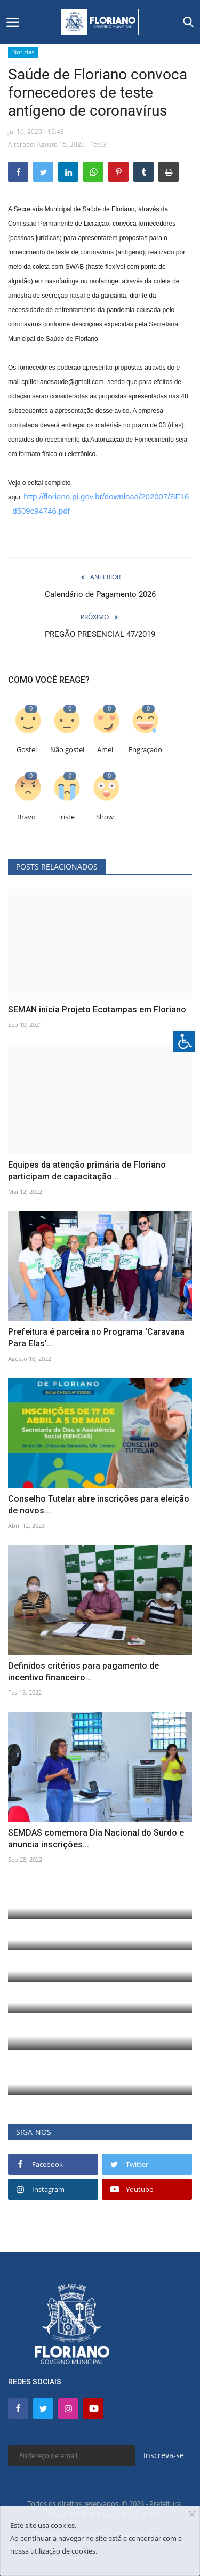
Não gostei (67, 749)
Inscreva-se (163, 2455)
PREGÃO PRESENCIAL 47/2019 (100, 634)
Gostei (27, 749)
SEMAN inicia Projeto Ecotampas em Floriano (97, 1009)
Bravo (26, 817)
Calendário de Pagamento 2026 (100, 594)
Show (105, 817)
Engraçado (145, 749)
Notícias (23, 52)
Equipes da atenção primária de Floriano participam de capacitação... (87, 1171)
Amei (105, 749)
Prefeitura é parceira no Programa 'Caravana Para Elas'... (96, 1338)
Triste (66, 817)
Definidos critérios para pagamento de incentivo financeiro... (83, 1671)
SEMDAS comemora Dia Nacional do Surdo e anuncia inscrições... (96, 1838)
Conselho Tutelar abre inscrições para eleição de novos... (98, 1505)
